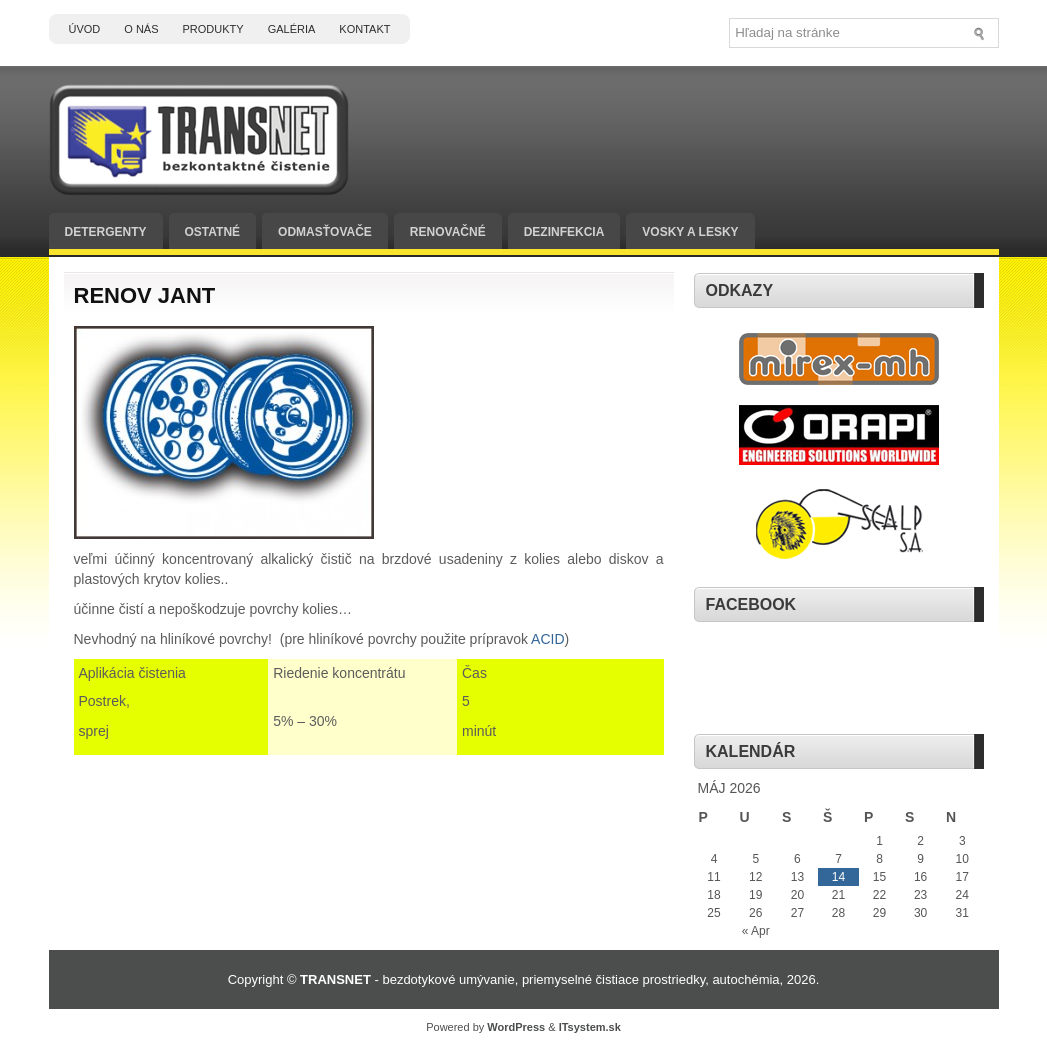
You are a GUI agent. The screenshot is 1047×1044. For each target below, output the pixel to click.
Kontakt (364, 29)
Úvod (85, 29)
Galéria (292, 29)
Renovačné (448, 232)
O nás (141, 29)
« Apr (756, 931)
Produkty (213, 29)
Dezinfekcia (564, 232)
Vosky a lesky (690, 232)
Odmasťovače (325, 232)
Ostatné (213, 232)
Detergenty (106, 232)
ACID (547, 639)
